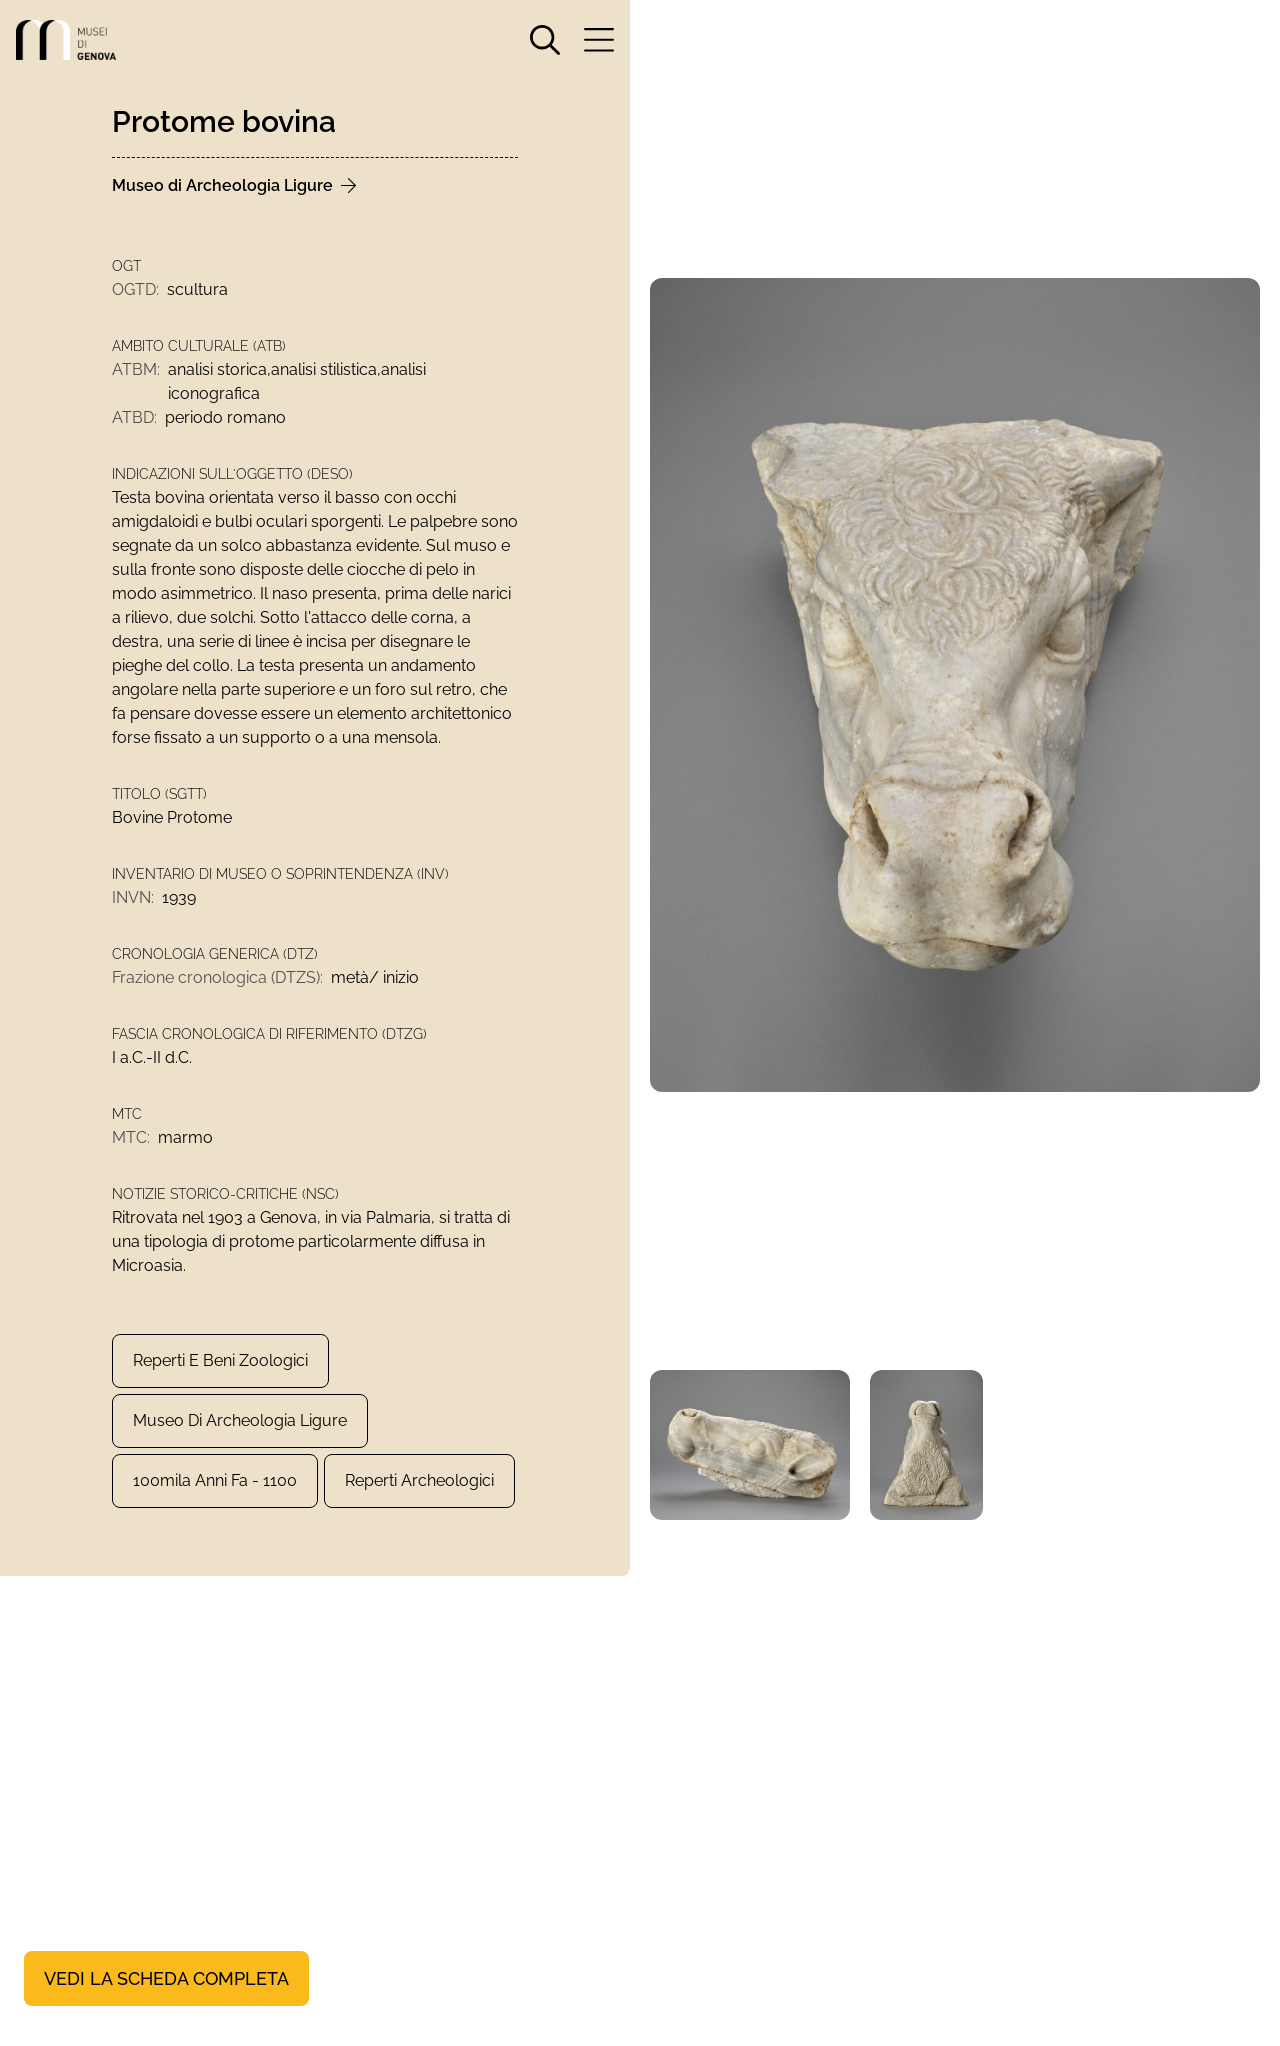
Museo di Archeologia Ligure (240, 1420)
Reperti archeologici (419, 1480)
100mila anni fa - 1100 (215, 1480)
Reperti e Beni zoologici (220, 1360)
